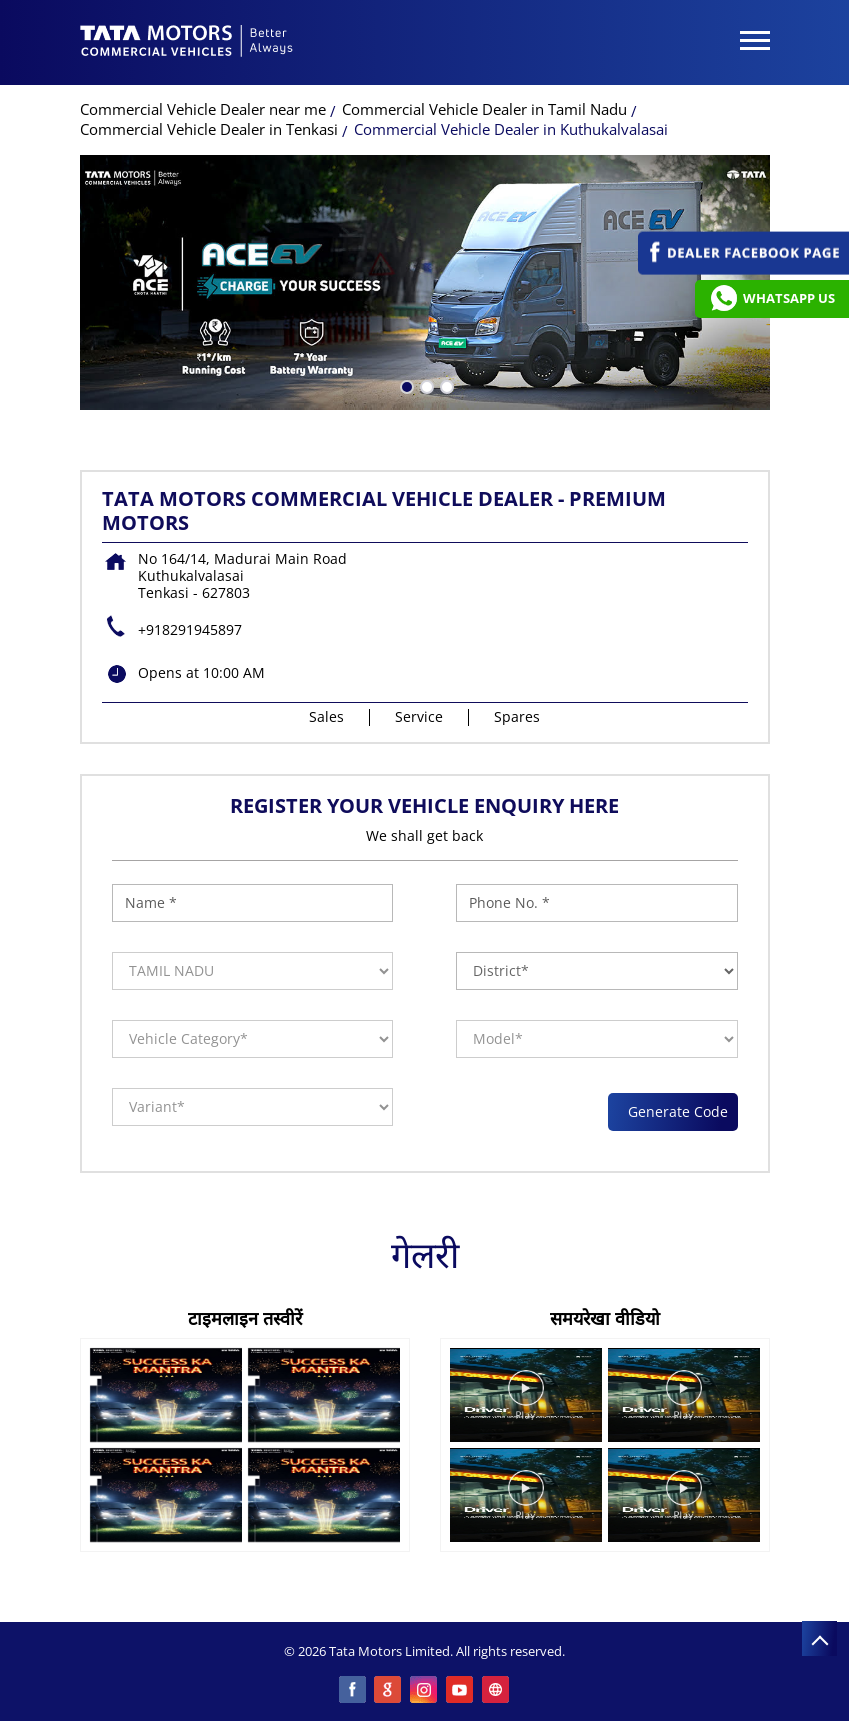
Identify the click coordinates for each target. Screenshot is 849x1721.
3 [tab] (445, 385)
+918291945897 (190, 629)
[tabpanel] (425, 282)
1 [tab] (405, 385)
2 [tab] (425, 385)
